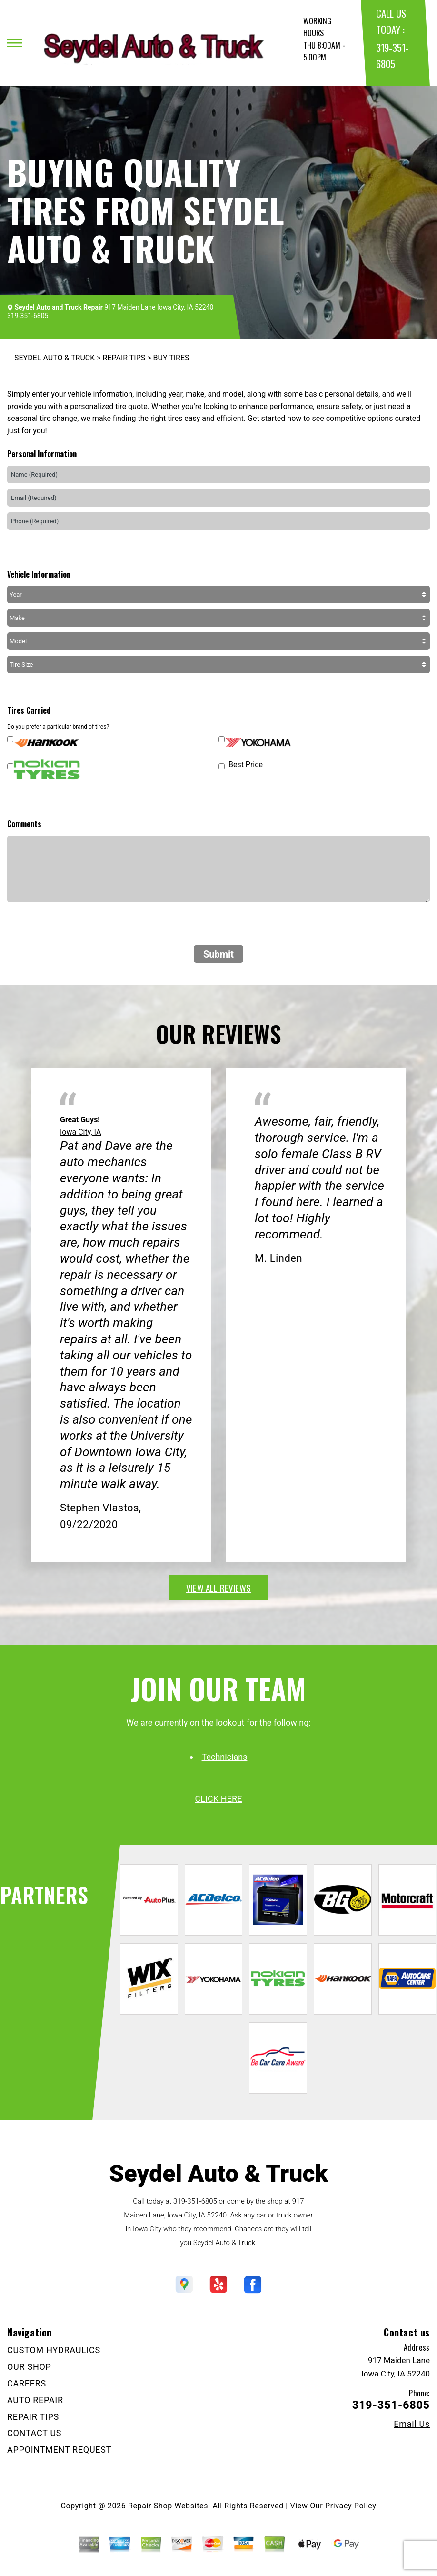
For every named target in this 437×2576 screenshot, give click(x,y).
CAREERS (26, 2383)
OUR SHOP (29, 2367)
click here (218, 1799)
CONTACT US (34, 2433)
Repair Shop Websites (168, 2505)
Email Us (412, 2424)
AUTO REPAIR (35, 2400)
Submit (218, 954)
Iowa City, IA (80, 1132)
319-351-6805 (195, 2201)
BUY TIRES (171, 357)
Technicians (225, 1757)
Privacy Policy (350, 2505)
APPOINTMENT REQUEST (59, 2450)
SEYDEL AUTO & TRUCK (54, 357)
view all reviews (218, 1587)
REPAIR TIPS (124, 357)
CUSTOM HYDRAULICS (53, 2350)
